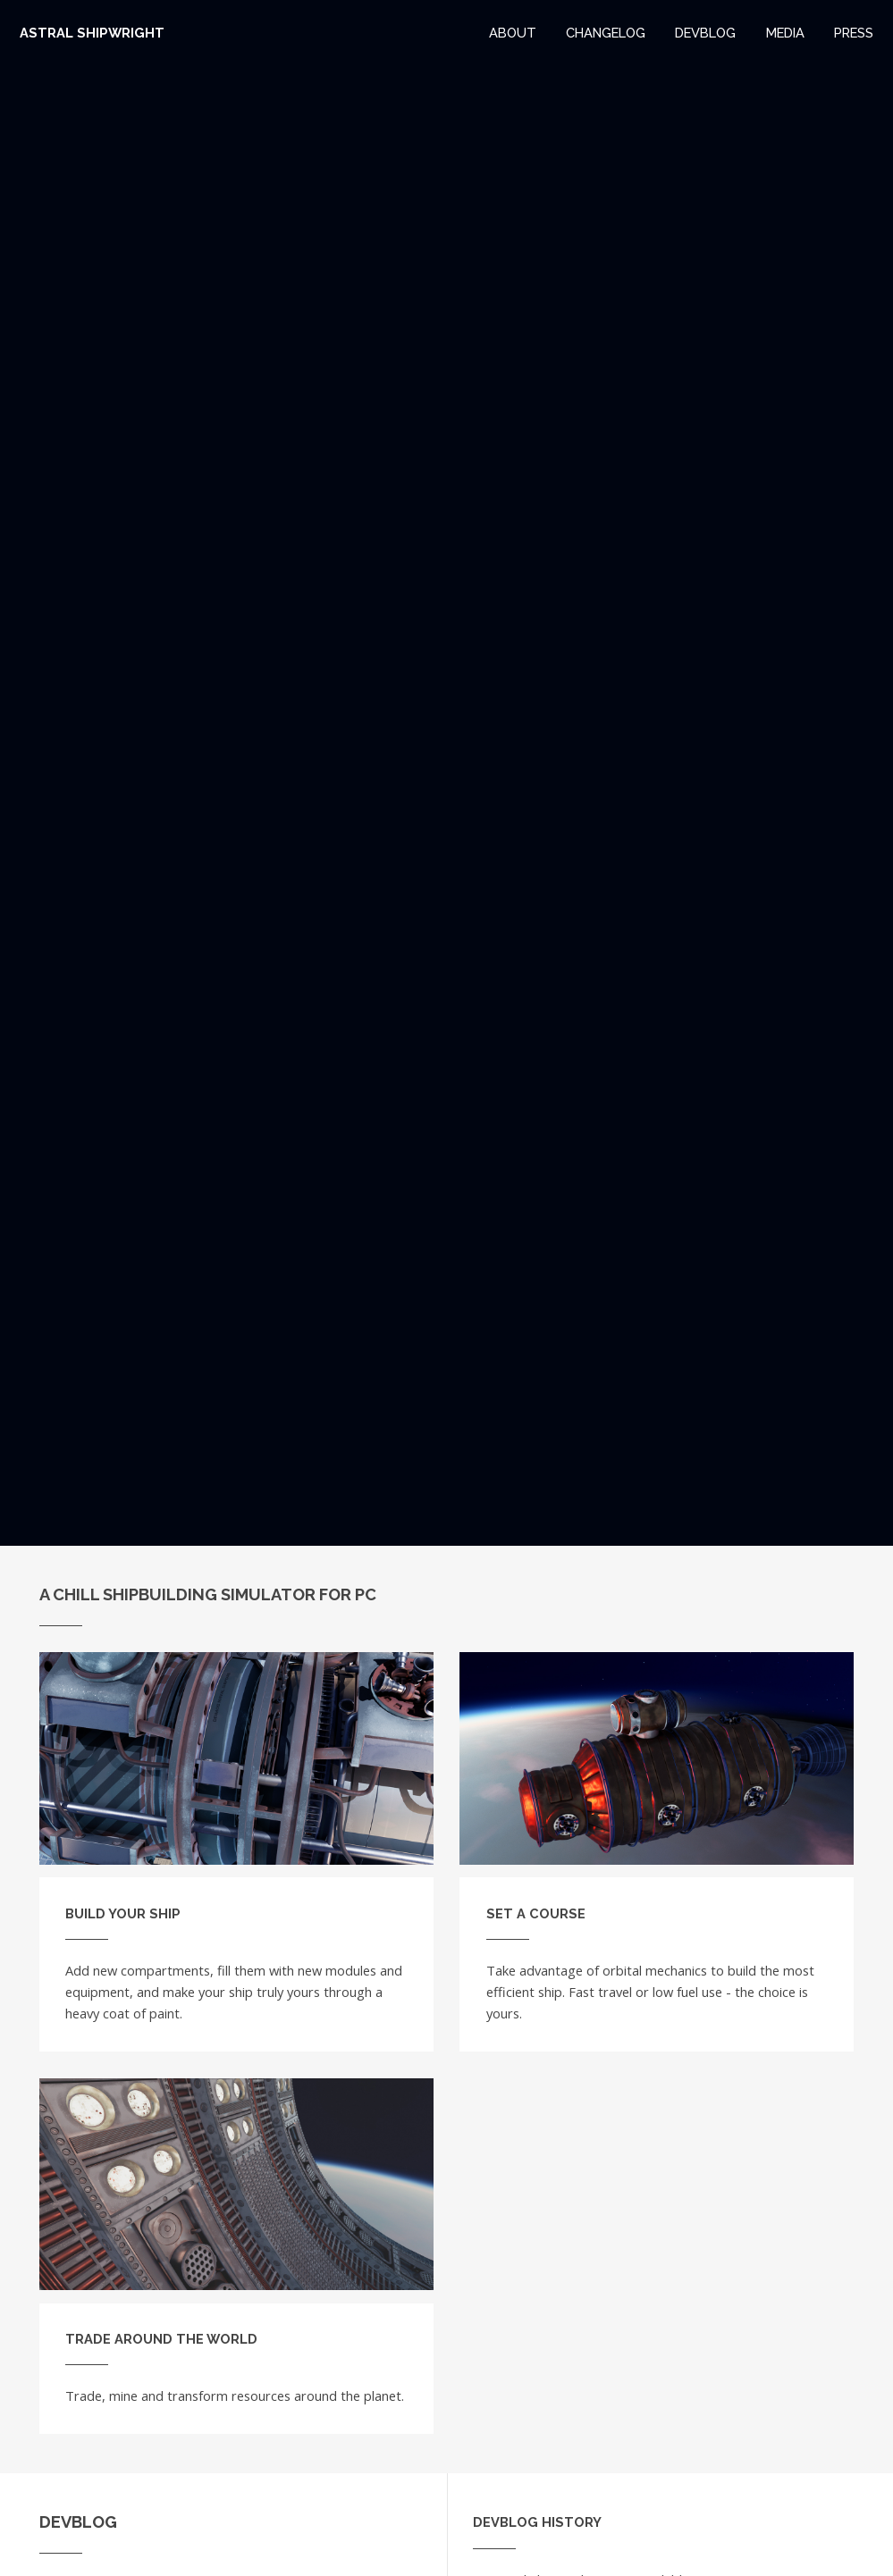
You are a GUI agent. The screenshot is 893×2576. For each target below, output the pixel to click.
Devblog (705, 32)
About (512, 32)
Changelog (605, 32)
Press (853, 32)
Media (785, 32)
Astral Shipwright (92, 32)
